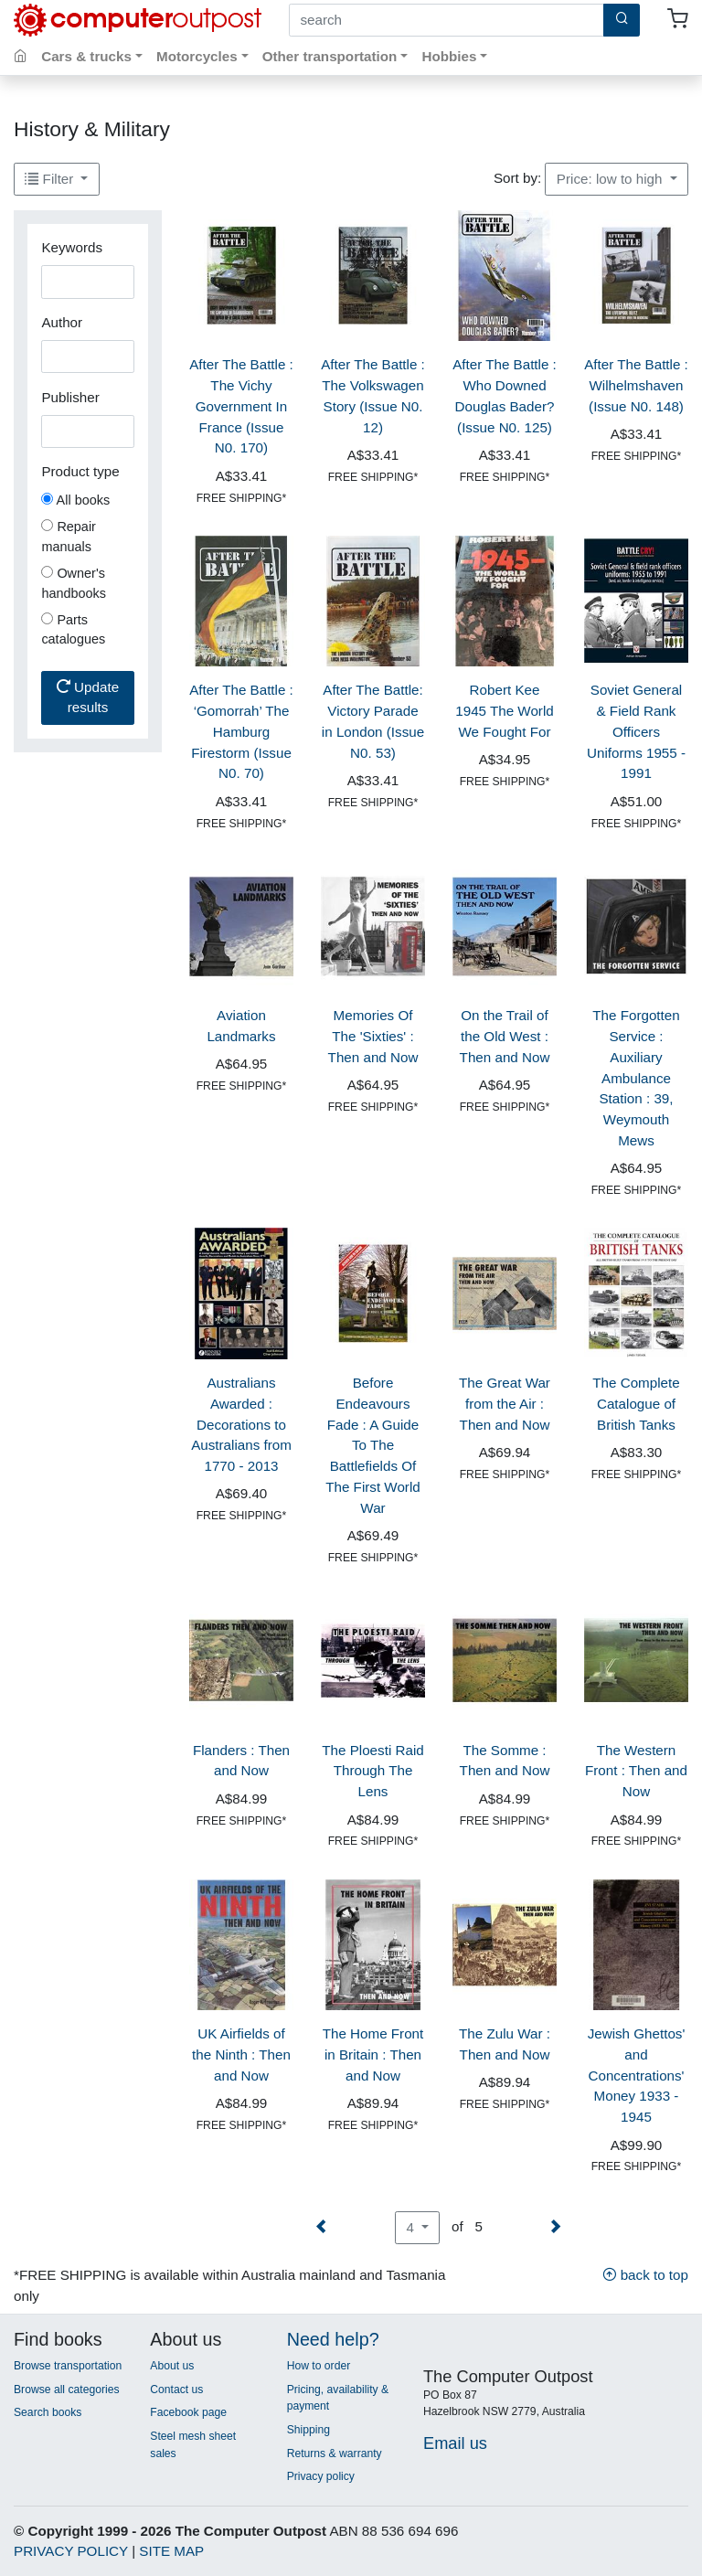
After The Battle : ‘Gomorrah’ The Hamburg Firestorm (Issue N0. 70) (241, 731)
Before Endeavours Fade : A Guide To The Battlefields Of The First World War (372, 1445)
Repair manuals (68, 536)
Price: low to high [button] (611, 178)
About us (172, 2365)
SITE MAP (171, 2551)
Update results (88, 697)
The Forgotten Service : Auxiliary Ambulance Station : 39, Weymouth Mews (635, 1077)
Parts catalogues (73, 629)
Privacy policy (321, 2476)
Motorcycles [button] (197, 56)
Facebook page (188, 2412)
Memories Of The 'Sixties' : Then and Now (373, 1036)
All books (75, 500)
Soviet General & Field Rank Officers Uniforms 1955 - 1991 (636, 731)
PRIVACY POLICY (71, 2551)
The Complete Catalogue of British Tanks (635, 1403)
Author (61, 322)
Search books (47, 2412)
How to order (319, 2365)
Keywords (71, 247)
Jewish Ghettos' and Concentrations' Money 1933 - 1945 (637, 2075)
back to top (645, 2275)
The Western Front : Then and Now (636, 1771)
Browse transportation (68, 2365)
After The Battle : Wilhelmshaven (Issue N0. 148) (636, 385)
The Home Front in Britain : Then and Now (373, 2054)
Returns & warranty (334, 2453)
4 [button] (412, 2227)
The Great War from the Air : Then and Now (504, 1403)
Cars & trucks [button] (86, 56)
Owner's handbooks (73, 583)
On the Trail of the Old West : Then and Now (505, 1036)
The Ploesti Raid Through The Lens (372, 1771)
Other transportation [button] (330, 56)
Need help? (333, 2339)
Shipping (308, 2429)
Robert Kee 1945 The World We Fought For (504, 711)
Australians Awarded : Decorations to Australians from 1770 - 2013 (241, 1424)
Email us (455, 2443)
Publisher (70, 397)
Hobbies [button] (448, 56)
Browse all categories (67, 2389)
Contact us (176, 2389)
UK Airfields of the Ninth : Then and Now (241, 2054)
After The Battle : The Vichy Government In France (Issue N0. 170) (241, 406)
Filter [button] (51, 178)
